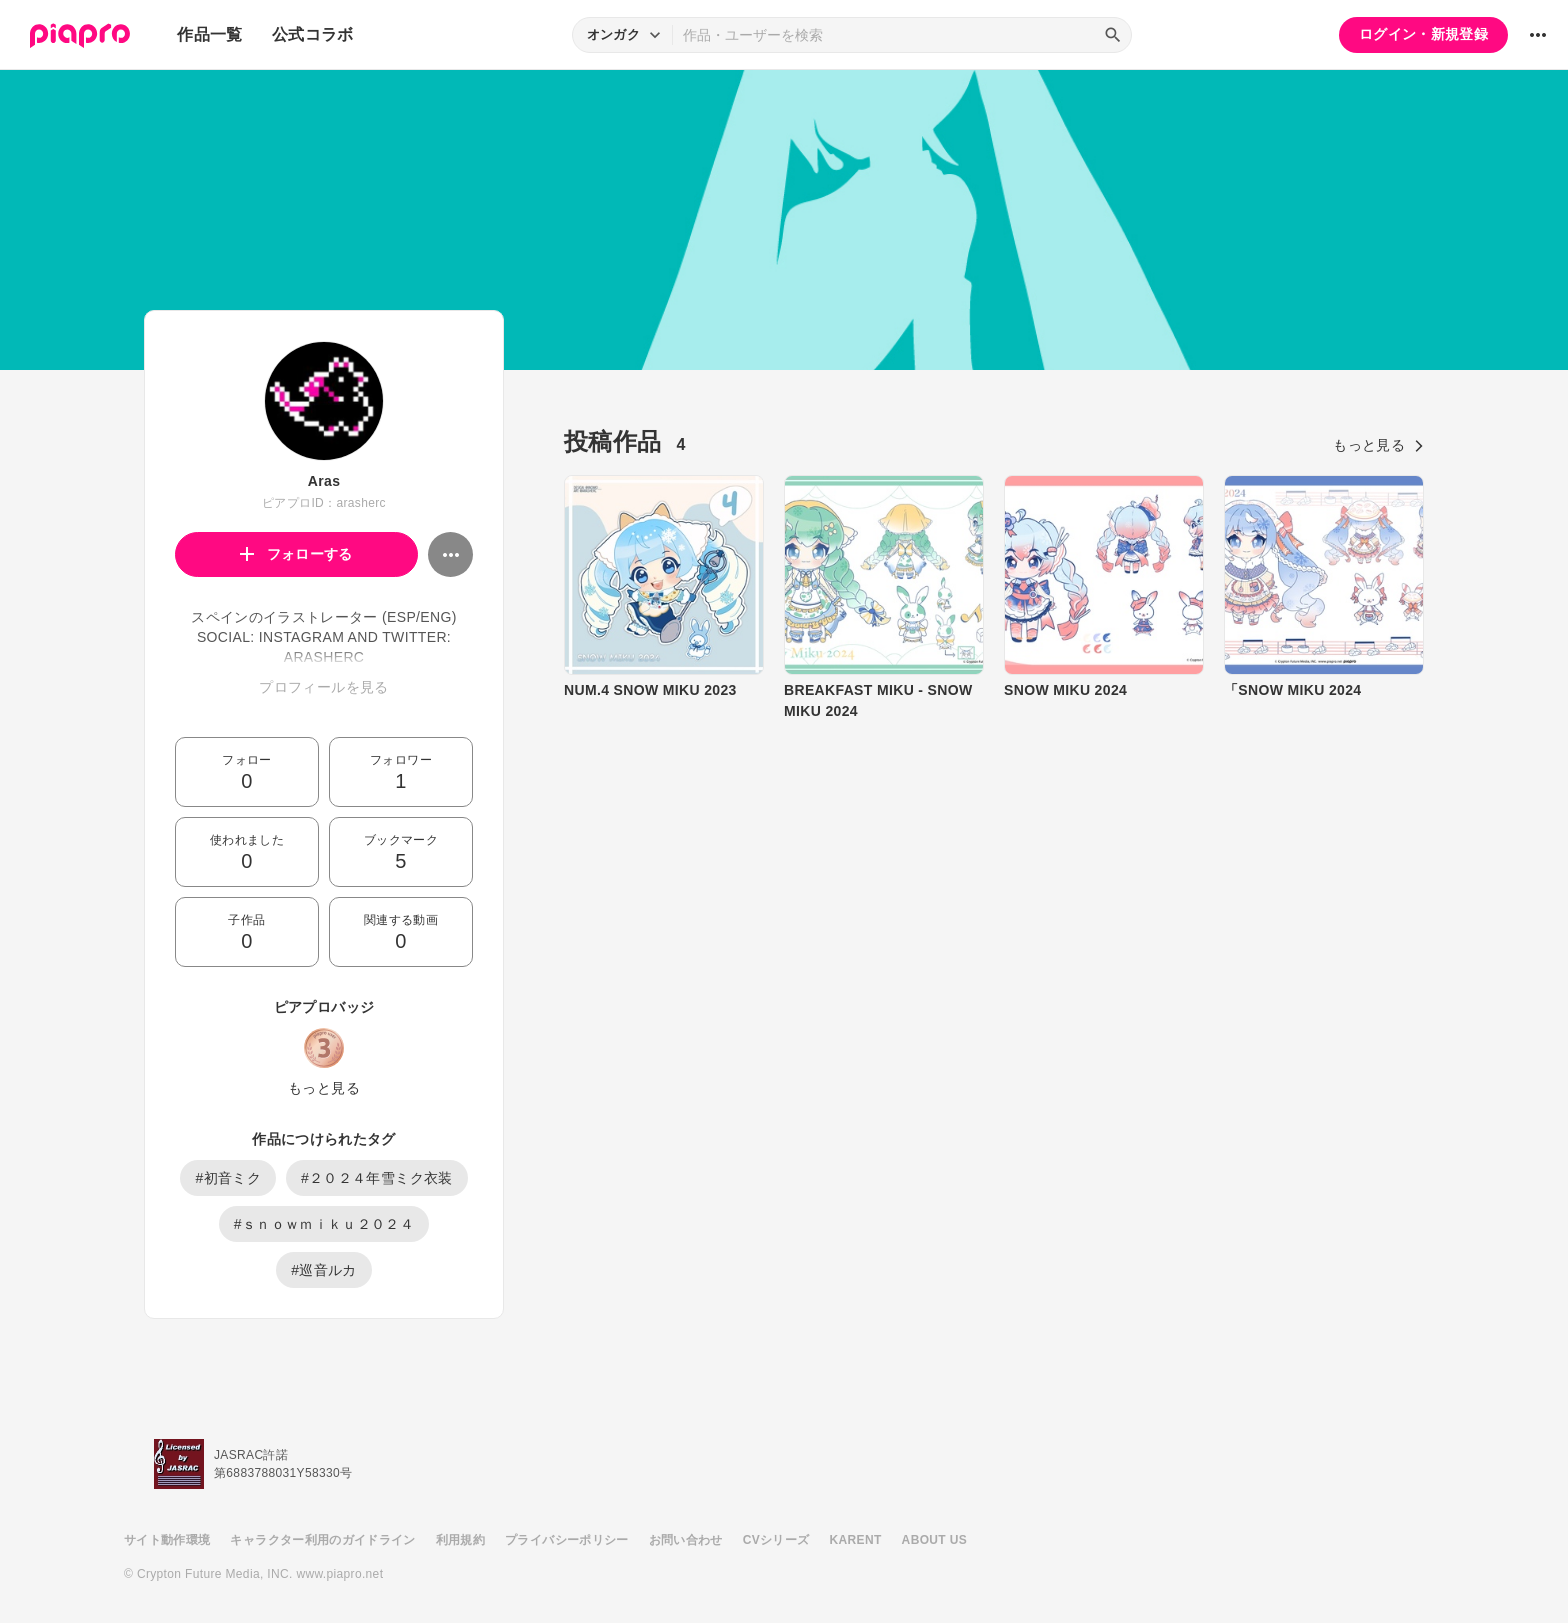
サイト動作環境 (167, 1540)
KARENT (856, 1540)
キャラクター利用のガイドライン (322, 1540)
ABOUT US (934, 1540)
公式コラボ (313, 34)
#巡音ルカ (324, 1270)
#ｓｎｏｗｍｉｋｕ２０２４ (324, 1224)
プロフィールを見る (323, 687)
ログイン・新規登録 (1423, 34)
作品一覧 (209, 34)
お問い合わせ (686, 1540)
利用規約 (460, 1540)
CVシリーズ (776, 1540)
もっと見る (324, 1088)
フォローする (296, 554)
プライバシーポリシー (567, 1540)
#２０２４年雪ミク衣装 (377, 1178)
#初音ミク (228, 1178)
